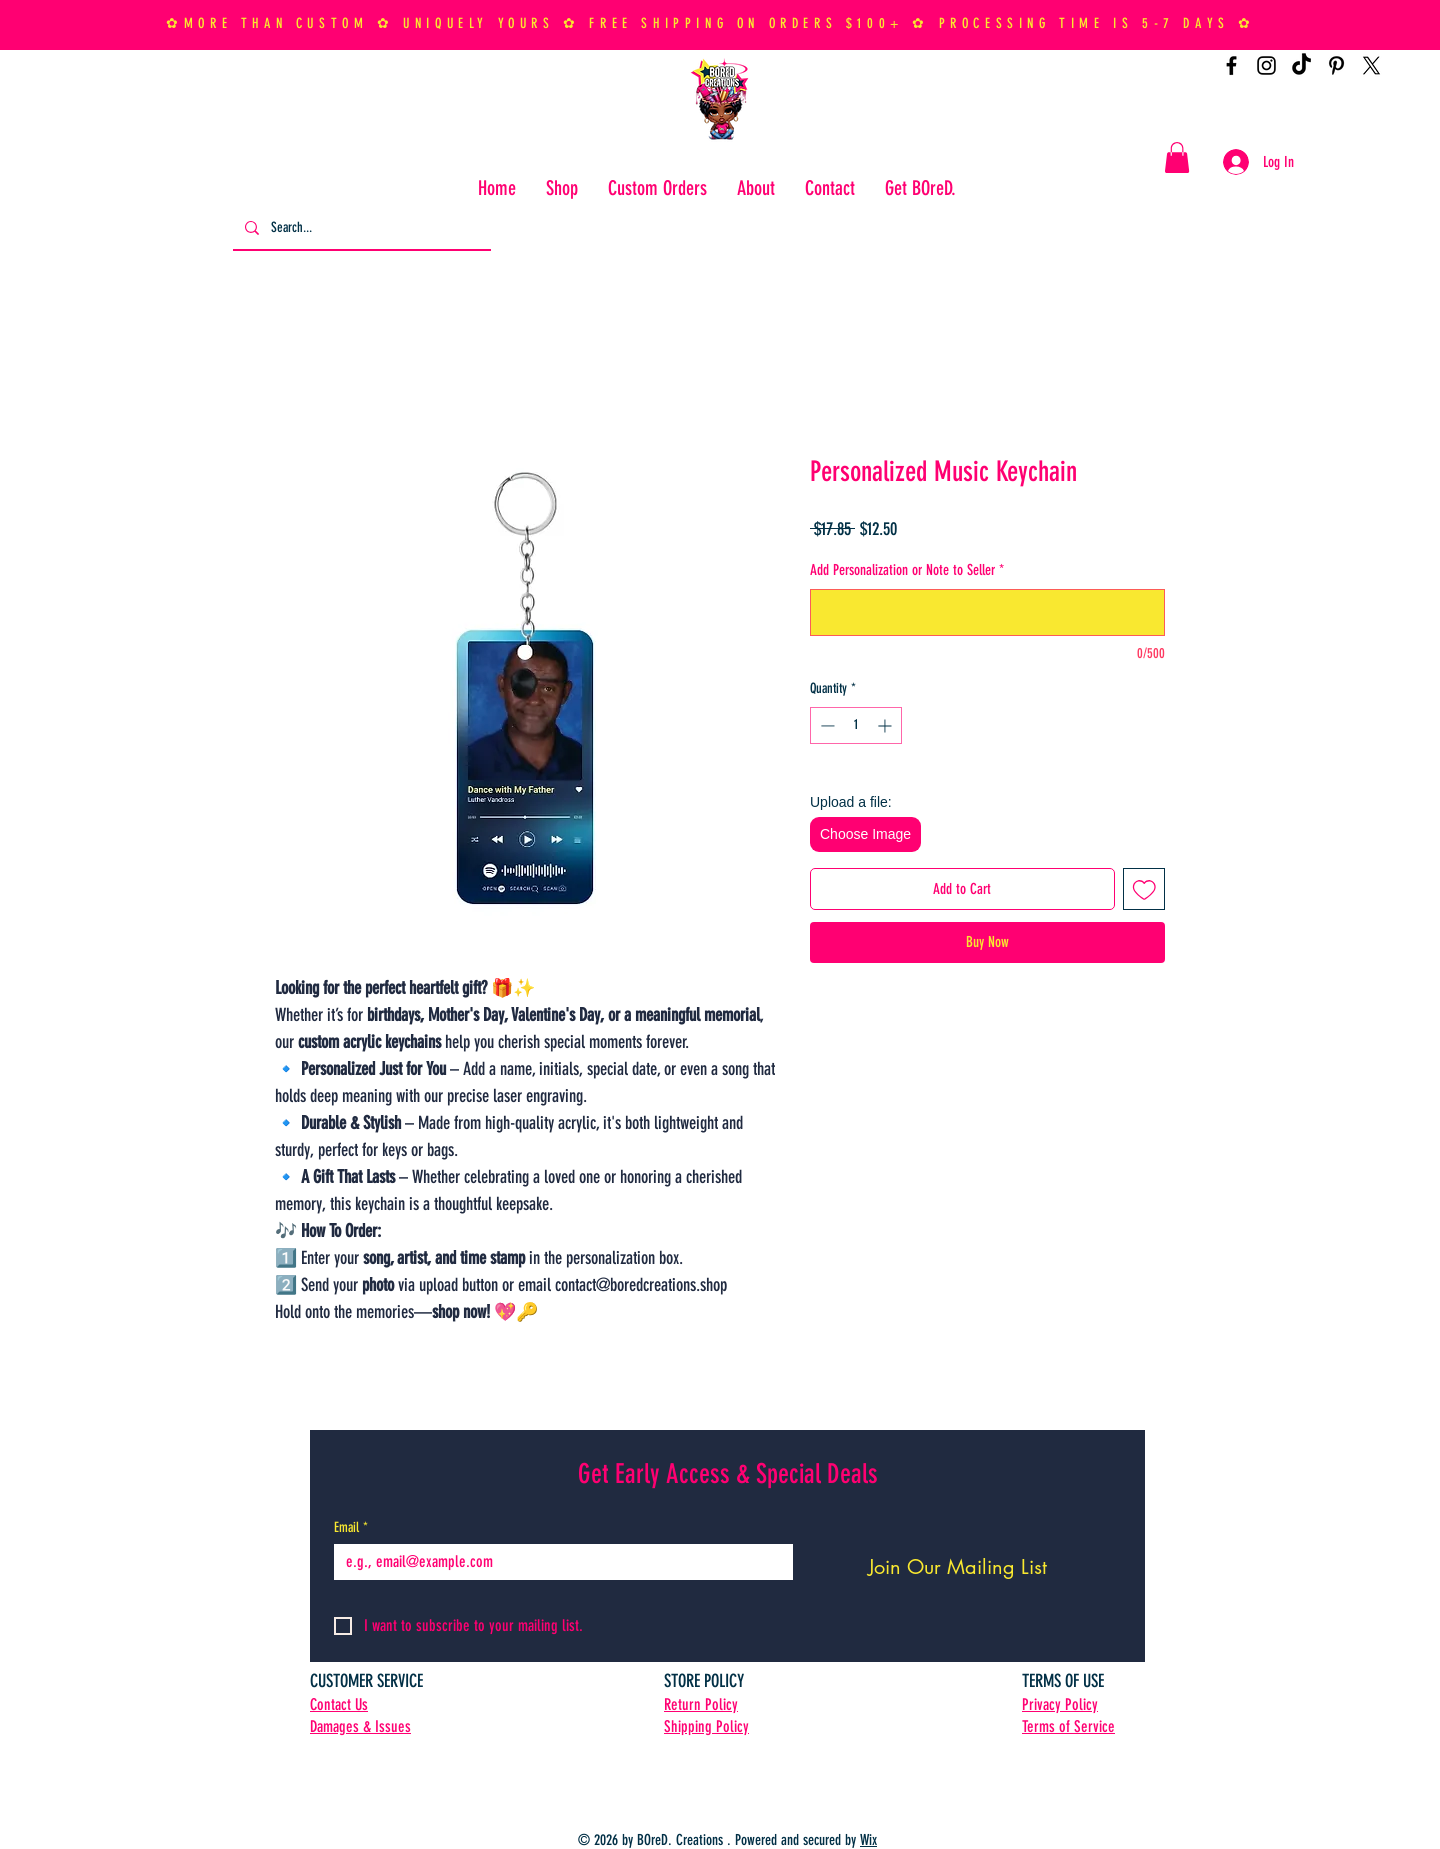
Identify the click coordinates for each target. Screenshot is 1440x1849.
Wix (868, 1840)
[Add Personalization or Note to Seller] (987, 612)
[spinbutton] (856, 725)
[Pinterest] (1336, 65)
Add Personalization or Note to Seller (907, 570)
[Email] (557, 1562)
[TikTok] (1301, 65)
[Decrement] (825, 725)
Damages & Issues (360, 1726)
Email (351, 1527)
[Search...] (360, 227)
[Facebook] (1231, 65)
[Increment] (886, 725)
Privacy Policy (1060, 1704)
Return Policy (701, 1704)
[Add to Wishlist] (1144, 889)
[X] (1371, 65)
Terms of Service (1068, 1726)
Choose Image (865, 834)
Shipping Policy (706, 1726)
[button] (1177, 157)
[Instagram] (1266, 65)
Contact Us (339, 1704)
